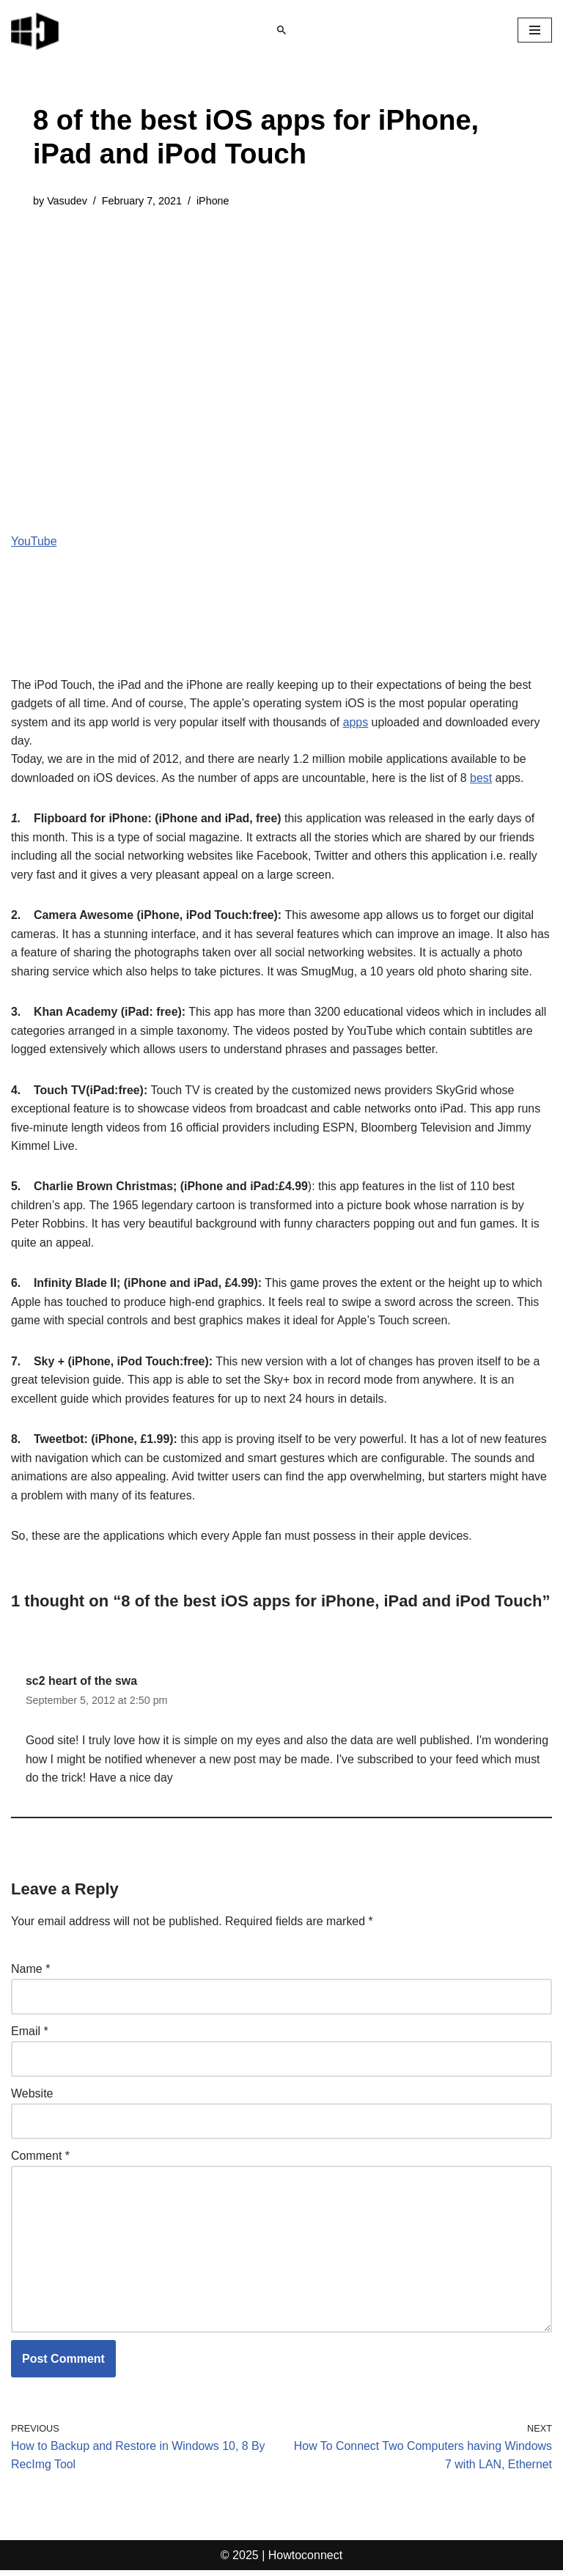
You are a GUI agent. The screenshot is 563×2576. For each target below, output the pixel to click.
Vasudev (67, 201)
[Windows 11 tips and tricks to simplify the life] (36, 30)
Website (32, 2098)
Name (30, 1973)
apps (357, 722)
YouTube (34, 541)
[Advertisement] (281, 334)
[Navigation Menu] (535, 30)
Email (29, 2035)
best (484, 778)
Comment (40, 2160)
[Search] (281, 30)
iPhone (213, 201)
